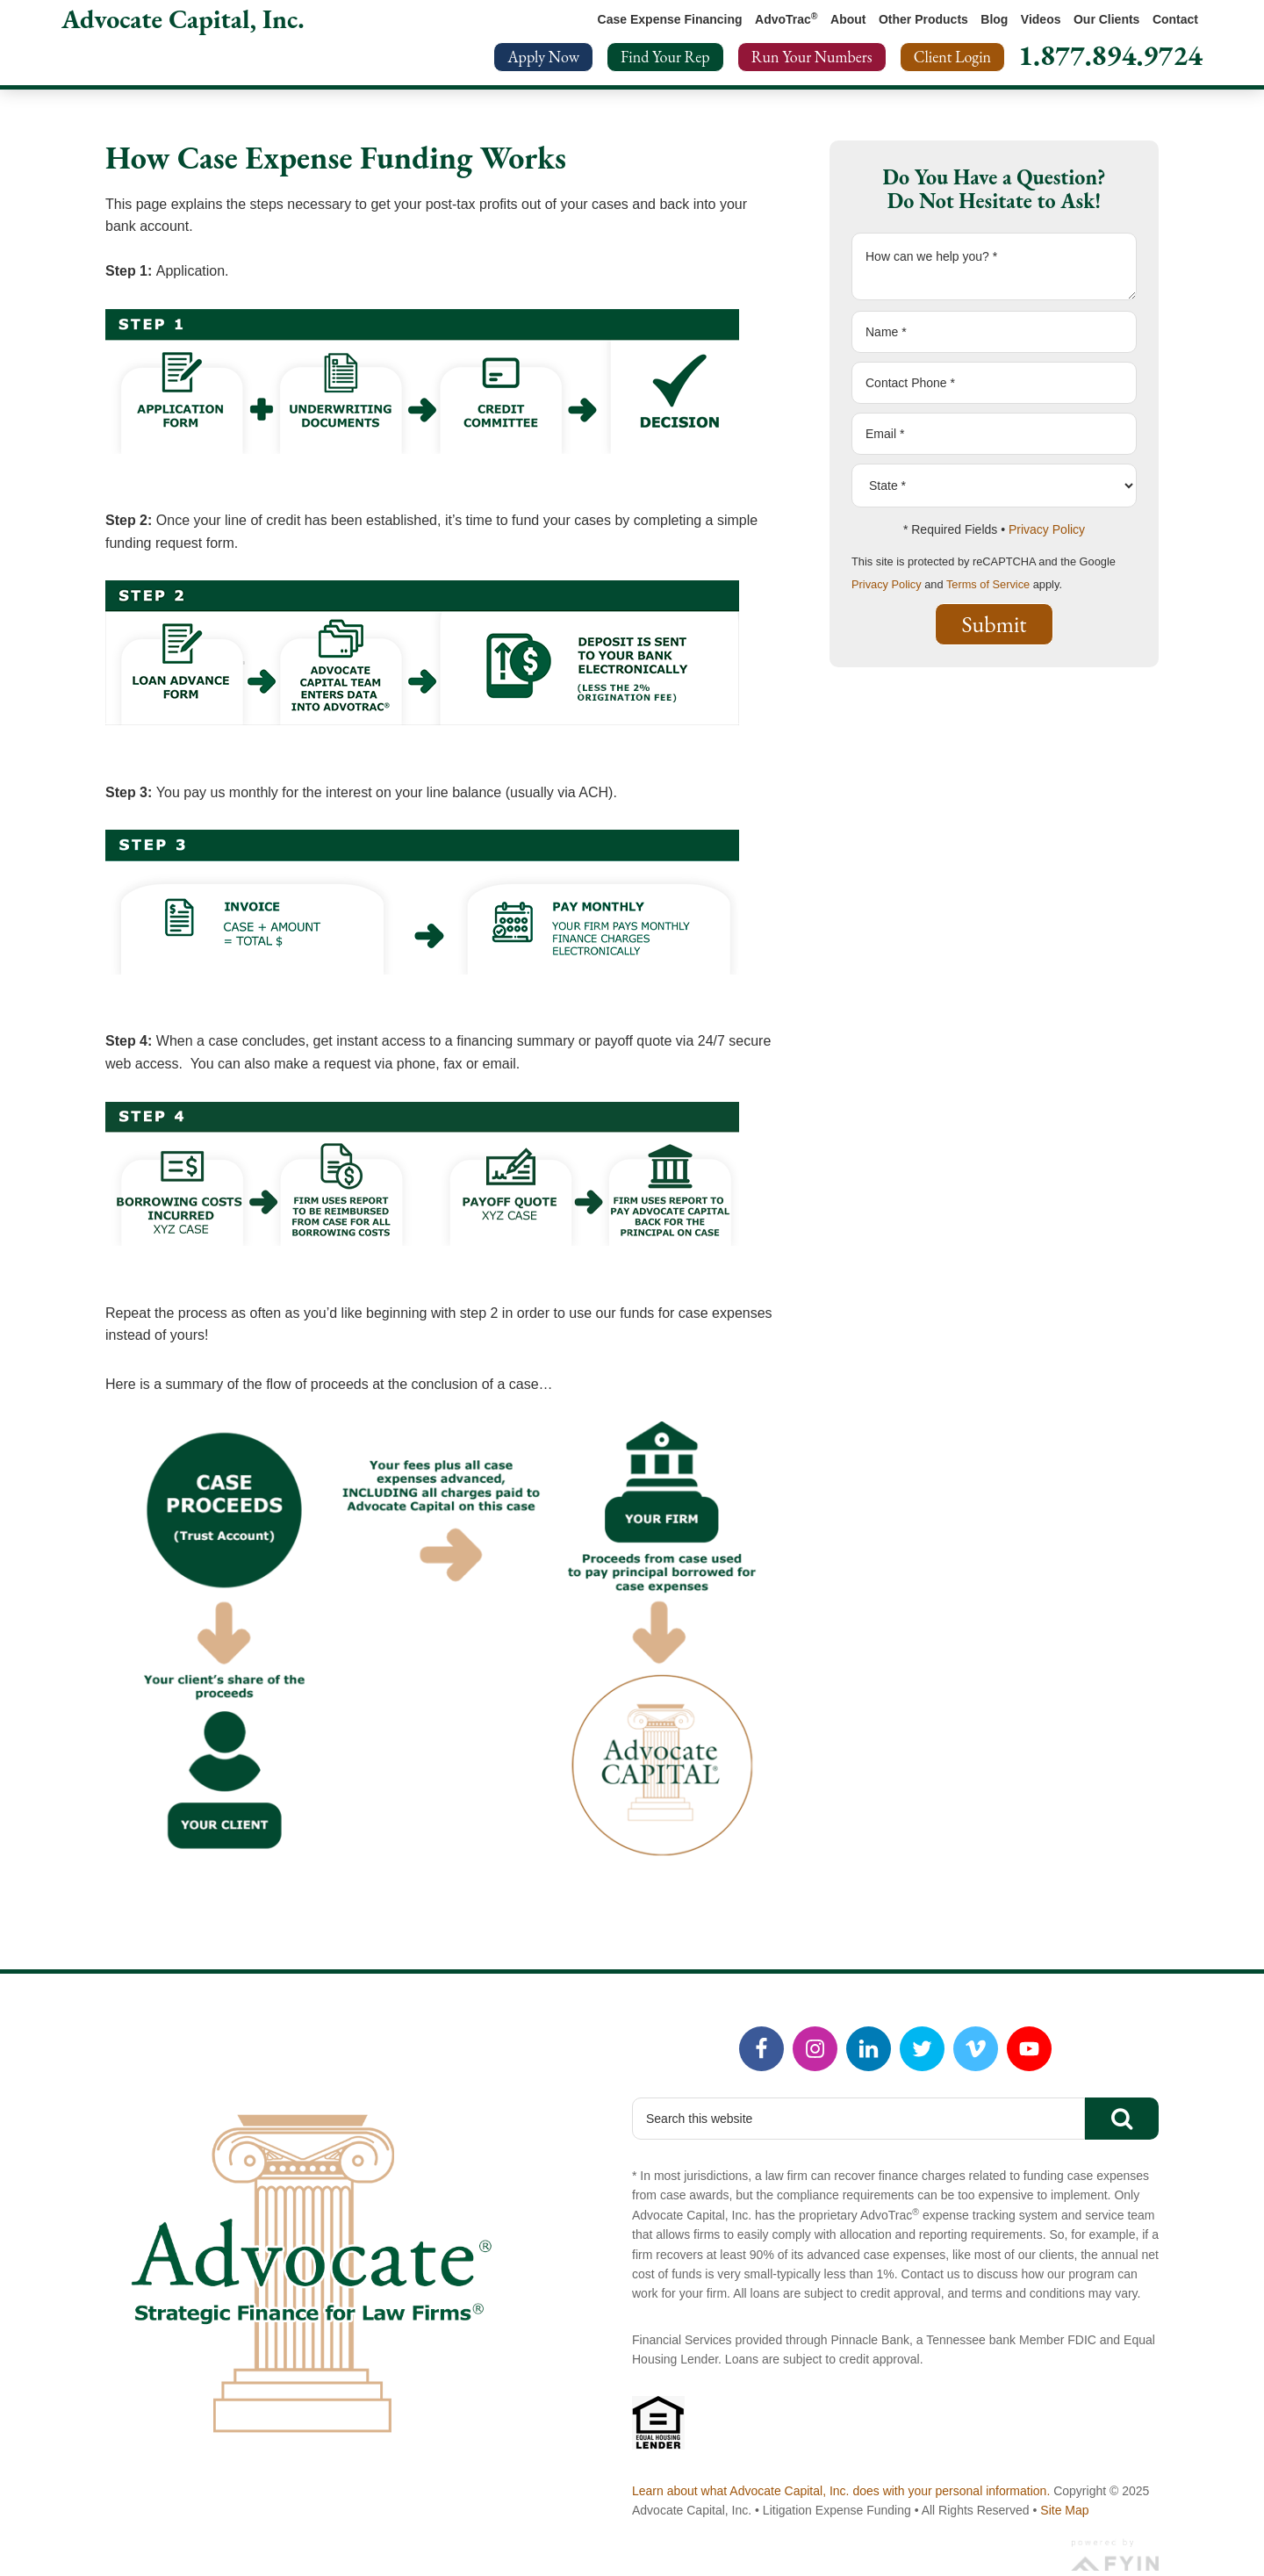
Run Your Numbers (812, 57)
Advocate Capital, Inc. (183, 19)
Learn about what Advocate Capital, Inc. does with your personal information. (841, 2491)
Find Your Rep (665, 57)
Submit (994, 624)
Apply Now (543, 57)
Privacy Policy (1047, 529)
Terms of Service (988, 584)
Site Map (1064, 2510)
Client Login (952, 57)
